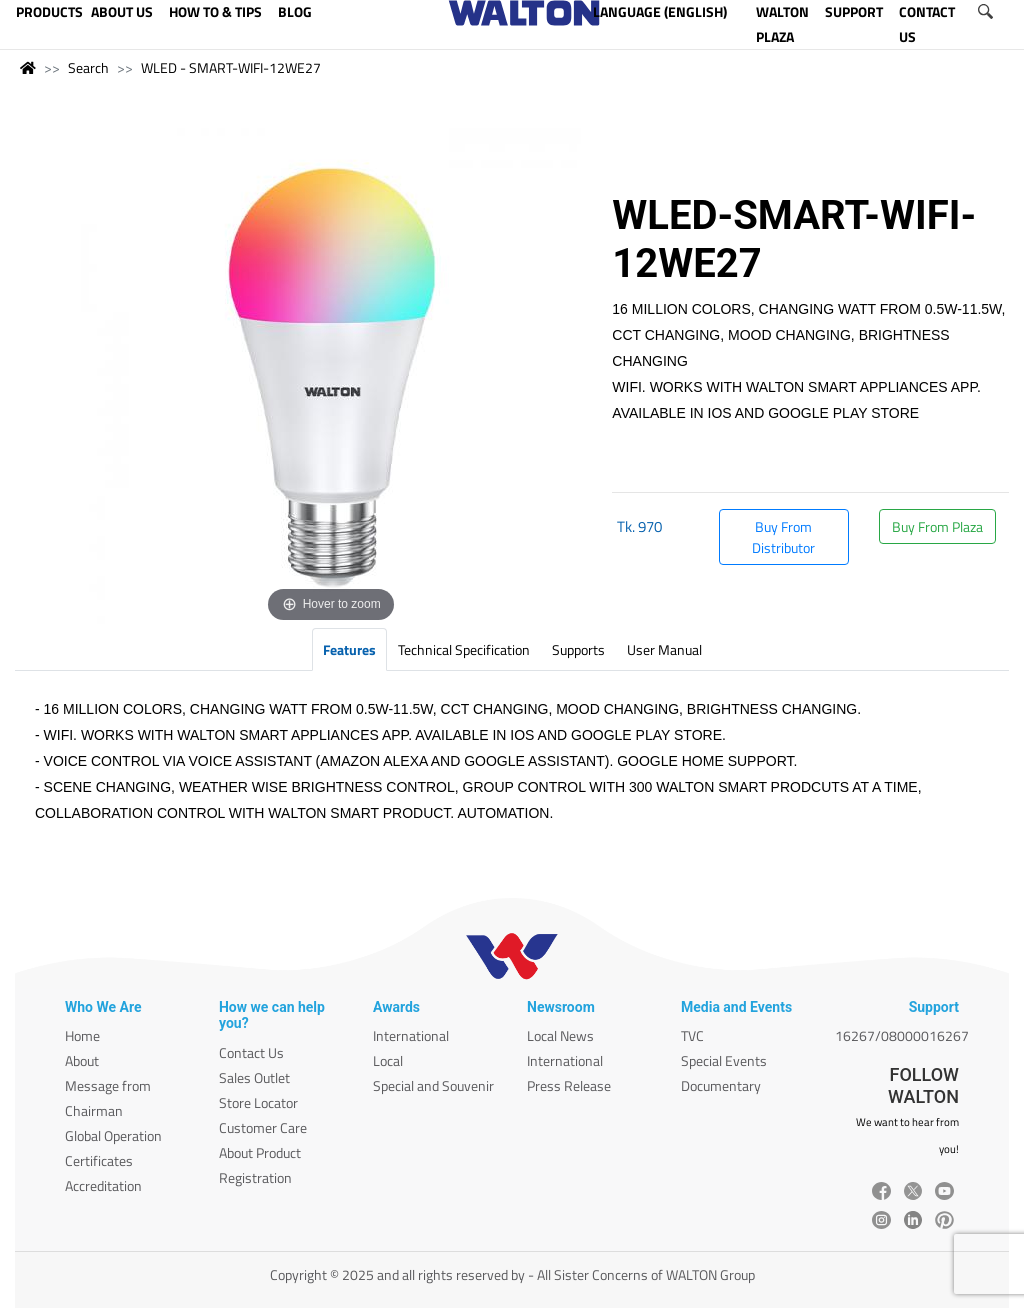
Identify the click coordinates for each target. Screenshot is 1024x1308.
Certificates (99, 1160)
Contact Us (251, 1052)
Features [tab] (349, 649)
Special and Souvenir (433, 1085)
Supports (578, 649)
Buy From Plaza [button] (937, 526)
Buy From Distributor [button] (783, 537)
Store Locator (258, 1102)
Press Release (569, 1085)
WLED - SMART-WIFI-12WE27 (231, 67)
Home (82, 1035)
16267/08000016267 (902, 1035)
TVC (692, 1035)
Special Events (724, 1060)
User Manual (664, 649)
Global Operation (113, 1135)
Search (88, 67)
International (411, 1035)
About (82, 1060)
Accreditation (103, 1185)
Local (388, 1060)
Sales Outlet (254, 1077)
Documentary (721, 1085)
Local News (560, 1035)
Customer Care (263, 1127)
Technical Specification (464, 649)
